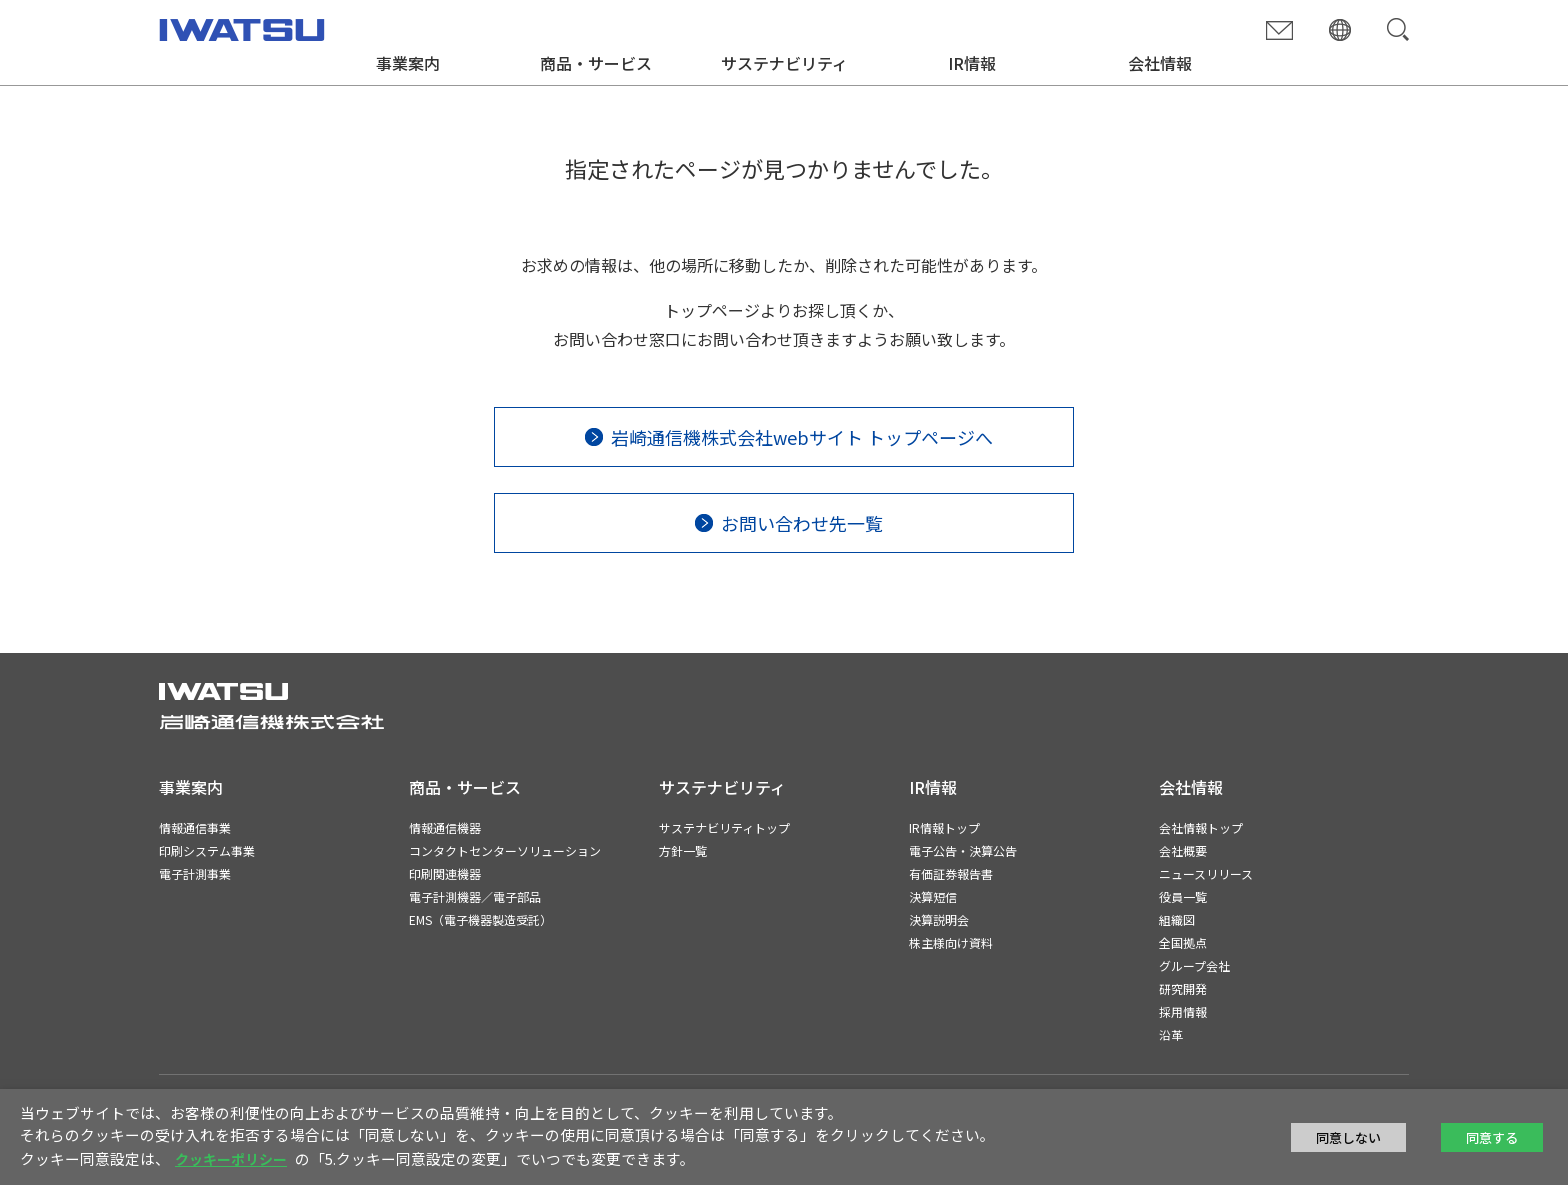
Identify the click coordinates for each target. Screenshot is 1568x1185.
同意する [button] (1492, 1137)
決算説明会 (939, 919)
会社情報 (1160, 63)
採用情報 (1183, 1011)
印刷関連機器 (445, 873)
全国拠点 (1183, 942)
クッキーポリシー (231, 1159)
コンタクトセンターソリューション (505, 850)
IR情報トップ (944, 827)
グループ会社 (1194, 965)
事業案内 (408, 63)
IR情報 (972, 63)
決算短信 (933, 896)
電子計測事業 (195, 873)
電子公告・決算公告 (963, 850)
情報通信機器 (445, 827)
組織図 (1177, 919)
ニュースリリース (1206, 873)
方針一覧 (683, 850)
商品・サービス (596, 63)
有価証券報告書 (951, 873)
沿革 (1171, 1034)
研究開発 (1183, 988)
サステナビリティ (784, 63)
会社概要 (1183, 850)
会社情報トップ (1201, 827)
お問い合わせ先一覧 (802, 523)
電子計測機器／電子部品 (475, 896)
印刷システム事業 (207, 850)
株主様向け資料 (951, 942)
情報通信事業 (195, 827)
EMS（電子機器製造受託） (480, 919)
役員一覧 (1183, 896)
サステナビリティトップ (724, 827)
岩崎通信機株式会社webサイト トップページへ (802, 437)
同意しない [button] (1348, 1137)
